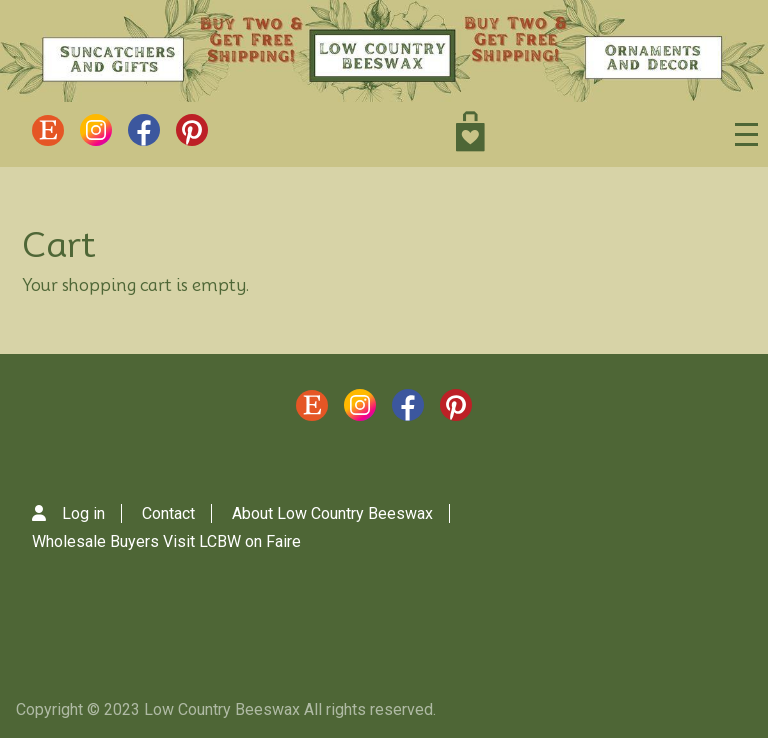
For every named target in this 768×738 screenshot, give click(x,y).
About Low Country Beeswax (332, 513)
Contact (168, 513)
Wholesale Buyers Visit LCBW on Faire (166, 541)
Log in (83, 513)
